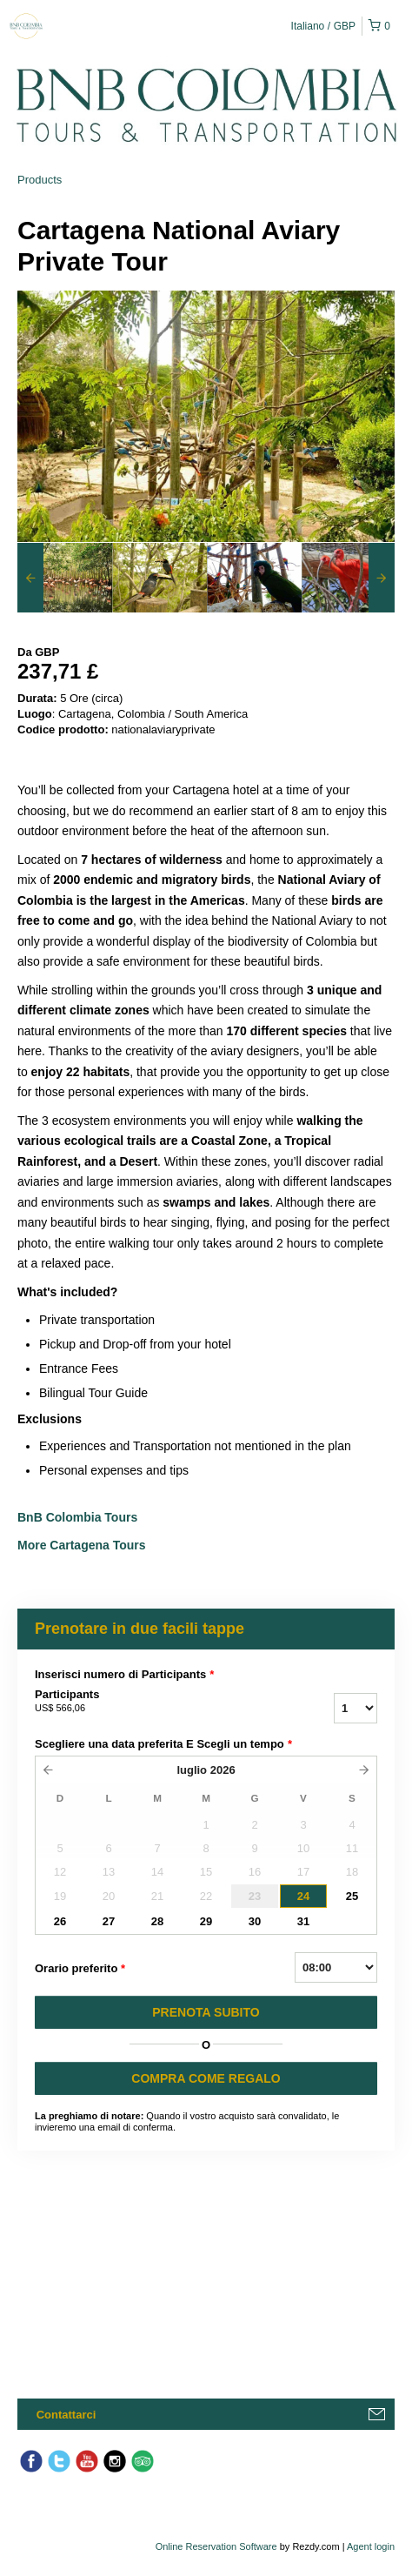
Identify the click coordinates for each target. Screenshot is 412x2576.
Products (39, 179)
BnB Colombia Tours (79, 1517)
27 (109, 1921)
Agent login (371, 2546)
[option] (64, 577)
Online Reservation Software (216, 2546)
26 (60, 1921)
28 (157, 1921)
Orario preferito (80, 1969)
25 (352, 1896)
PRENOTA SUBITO (205, 2012)
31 (303, 1921)
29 (206, 1921)
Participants (137, 1702)
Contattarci (66, 2414)
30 (255, 1921)
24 (303, 1896)
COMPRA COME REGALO (205, 2078)
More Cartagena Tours (81, 1545)
